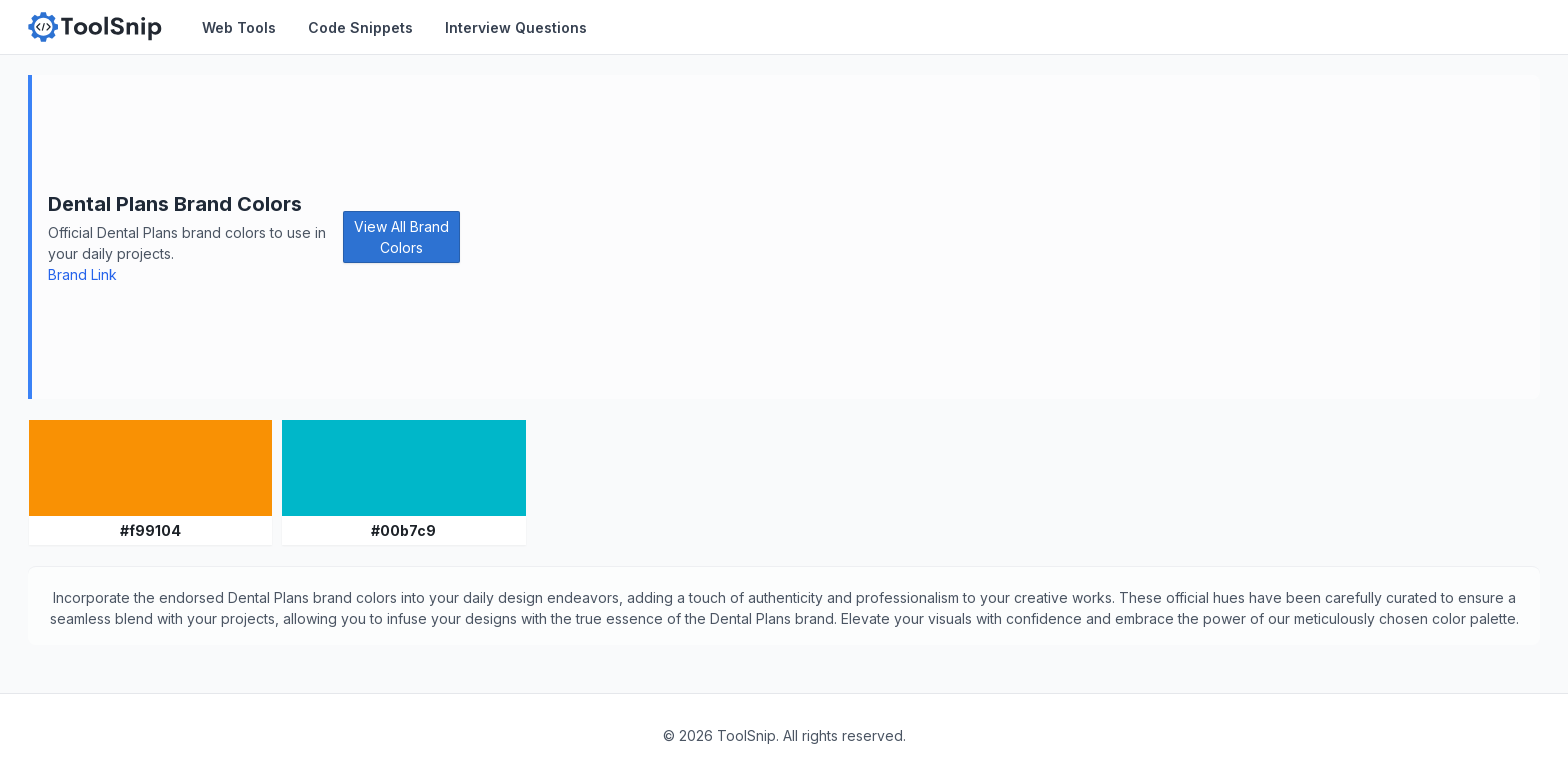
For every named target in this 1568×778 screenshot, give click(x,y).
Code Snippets (360, 27)
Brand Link (82, 274)
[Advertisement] (1000, 237)
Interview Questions (516, 27)
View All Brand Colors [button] (401, 237)
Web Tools (239, 27)
